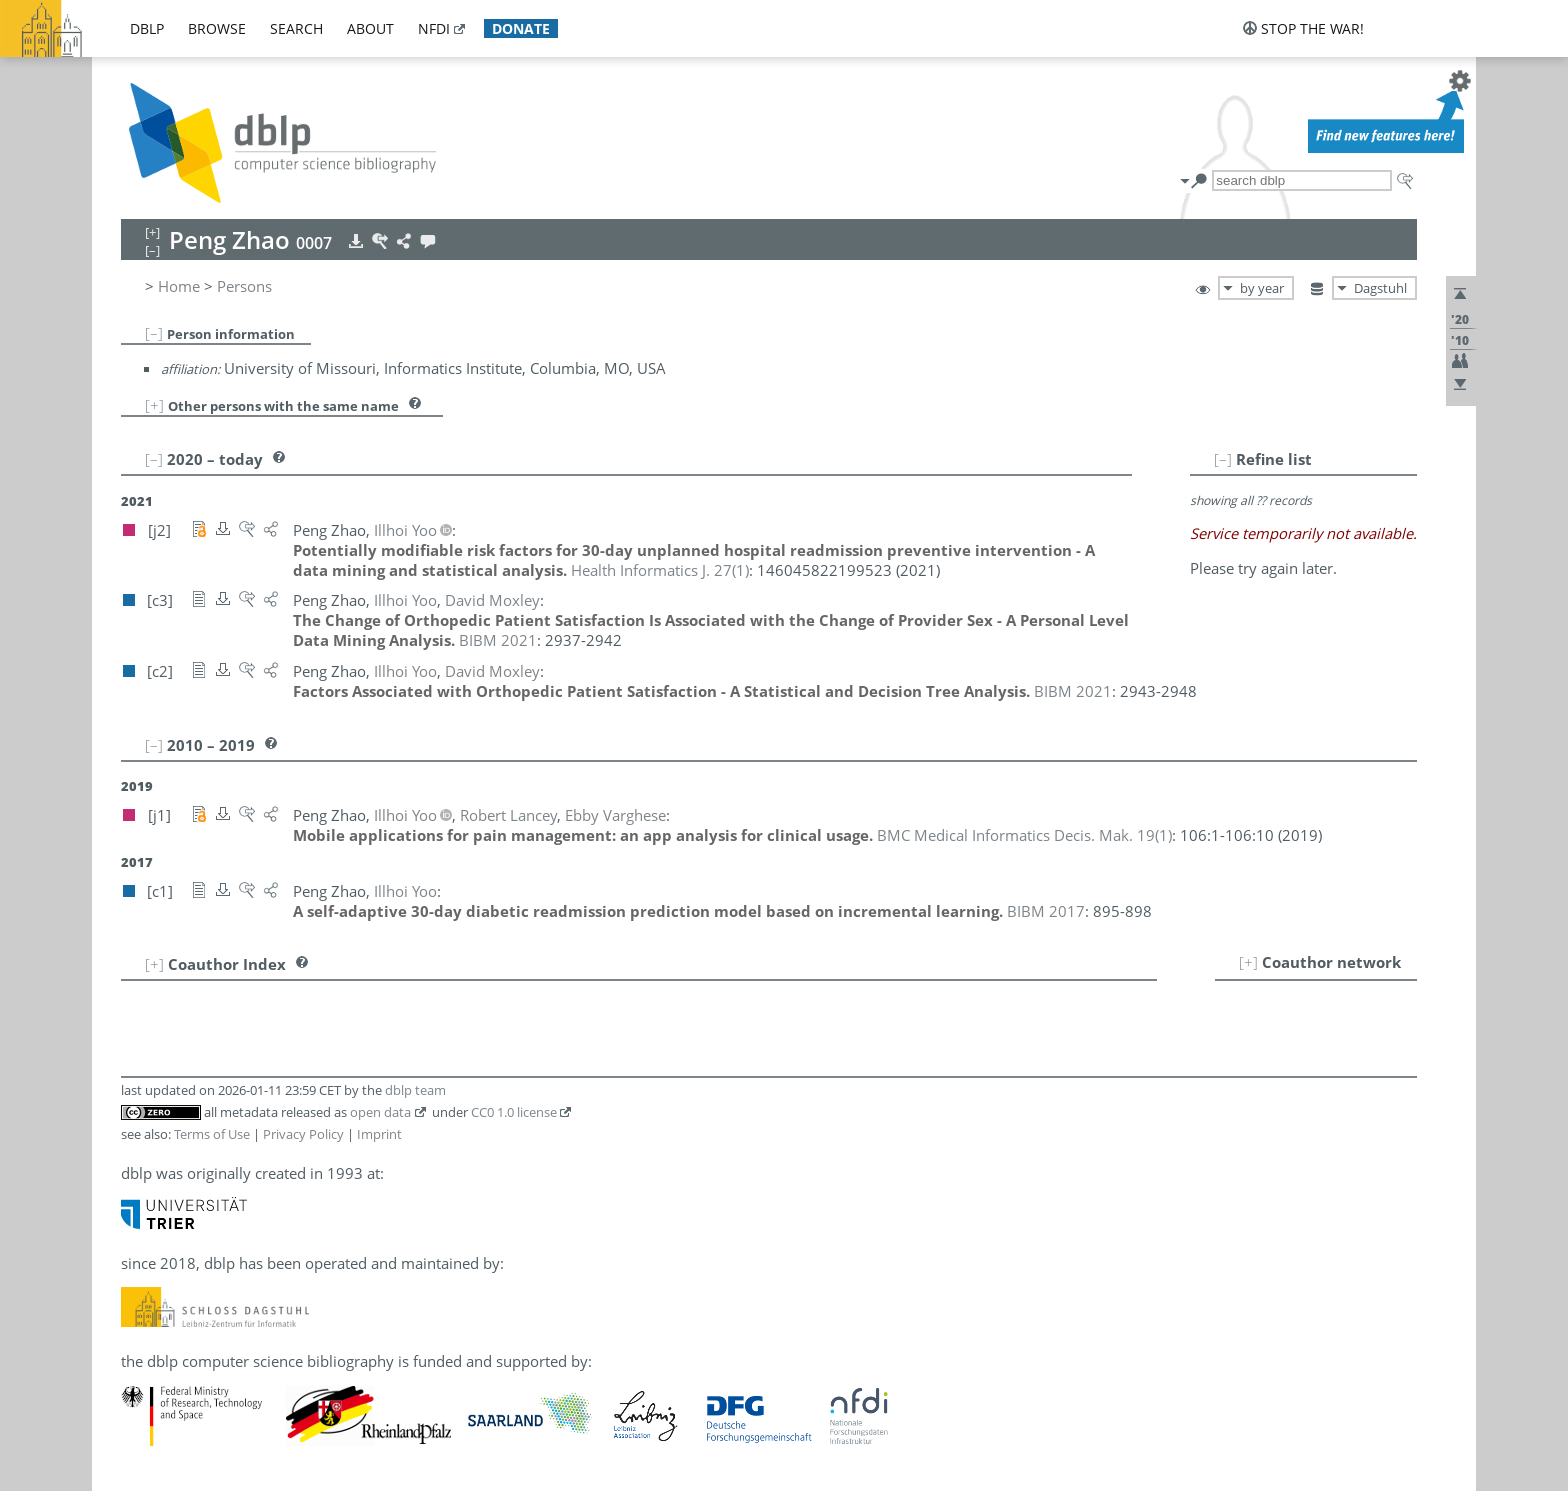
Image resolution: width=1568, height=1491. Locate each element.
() (660, 570)
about (370, 28)
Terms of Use (212, 1134)
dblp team (415, 1090)
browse (217, 28)
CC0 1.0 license (514, 1112)
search (296, 28)
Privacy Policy (303, 1134)
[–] (154, 333)
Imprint (379, 1134)
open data (380, 1112)
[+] (154, 405)
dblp (147, 28)
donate (521, 28)
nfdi (434, 28)
